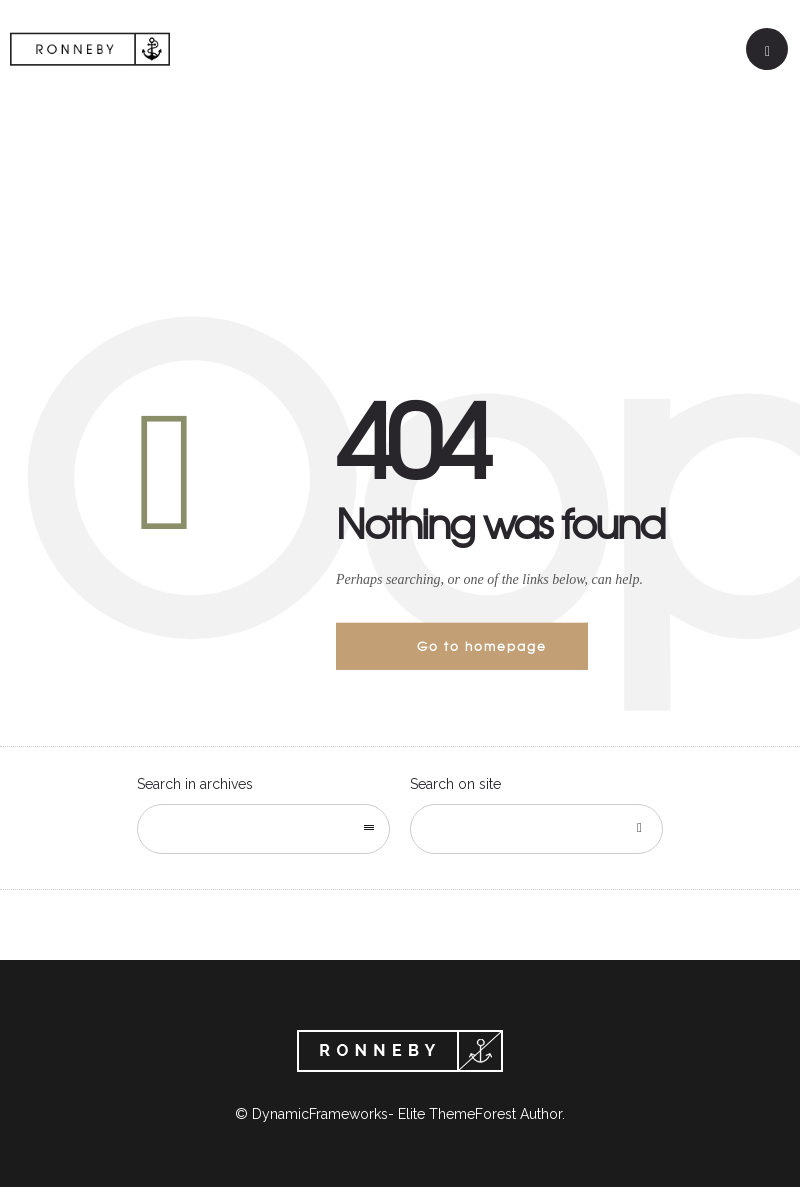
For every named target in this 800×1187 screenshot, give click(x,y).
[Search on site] (536, 829)
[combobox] (263, 829)
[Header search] (767, 51)
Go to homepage (482, 646)
